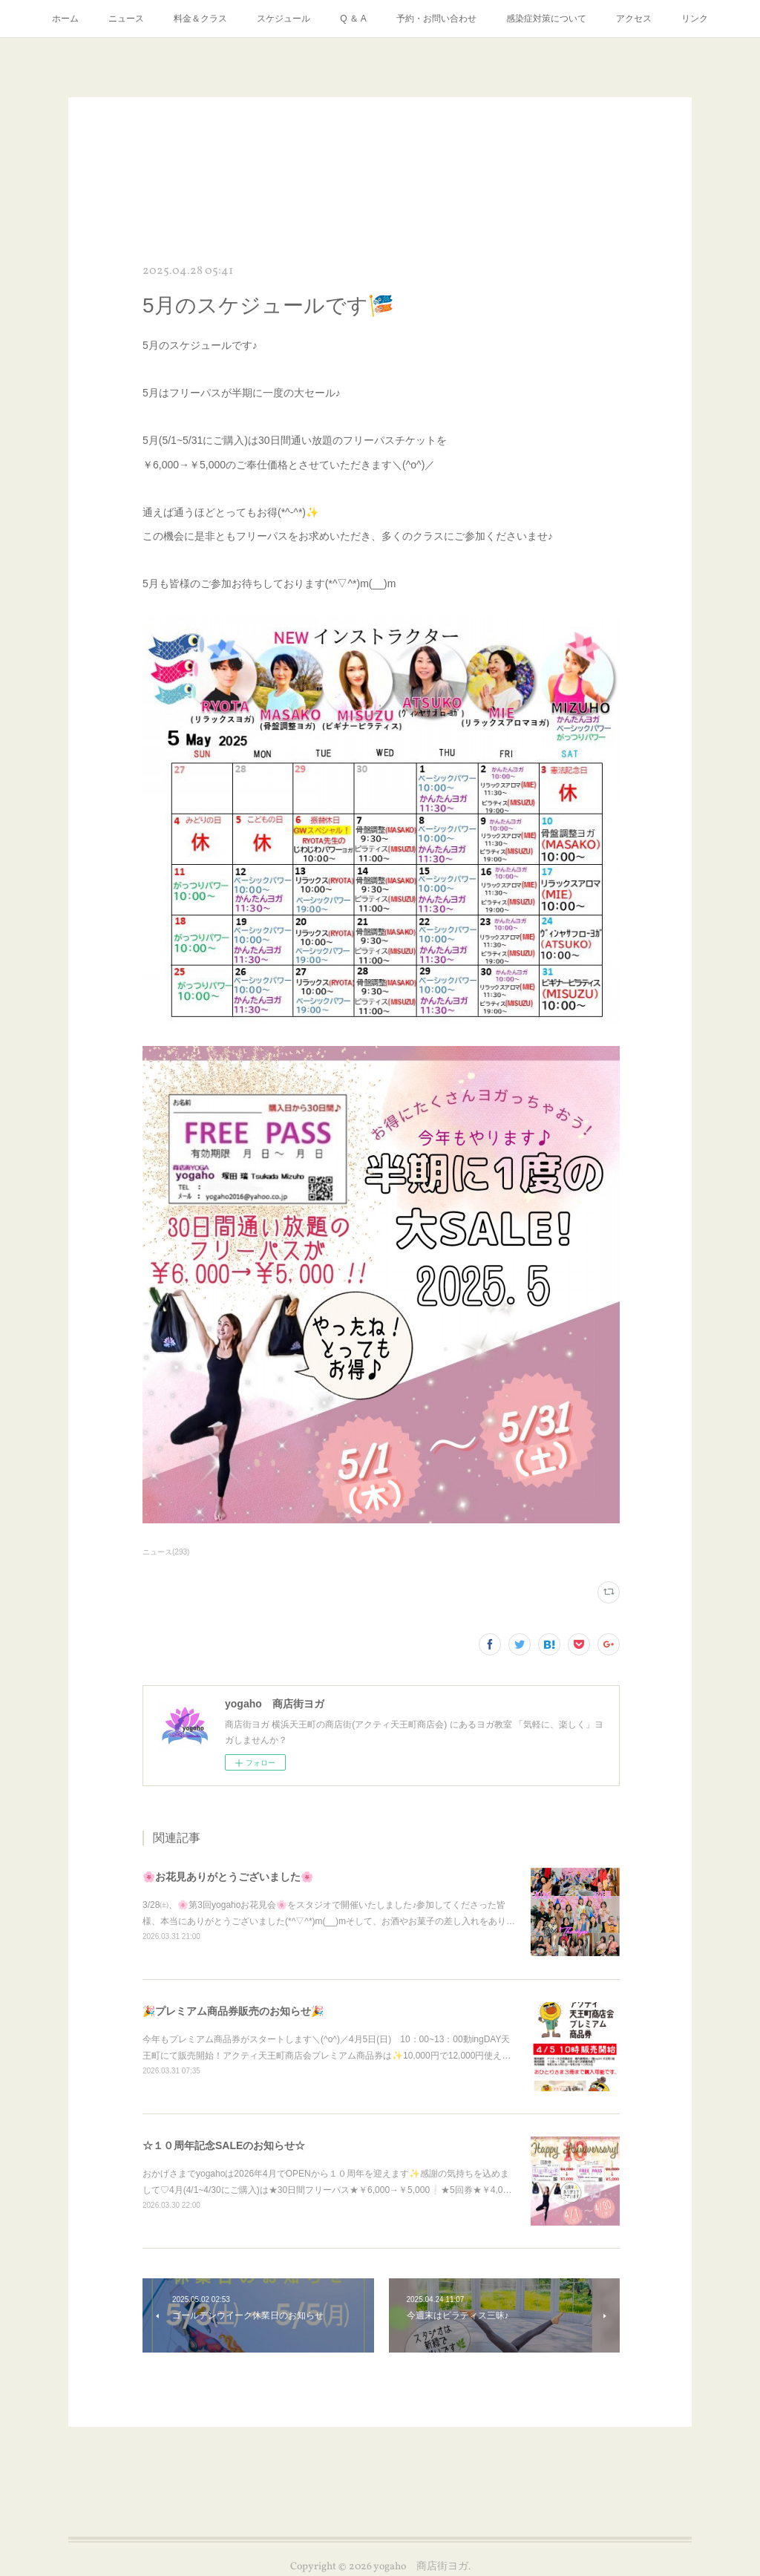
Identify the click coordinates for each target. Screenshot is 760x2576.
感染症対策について (546, 18)
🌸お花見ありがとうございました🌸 (227, 1877)
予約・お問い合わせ (436, 18)
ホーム (65, 18)
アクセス (634, 18)
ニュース (126, 18)
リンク (694, 18)
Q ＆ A (353, 18)
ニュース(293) (165, 1552)
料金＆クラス (200, 18)
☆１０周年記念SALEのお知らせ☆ (223, 2145)
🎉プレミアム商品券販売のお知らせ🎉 (233, 2011)
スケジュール (283, 18)
